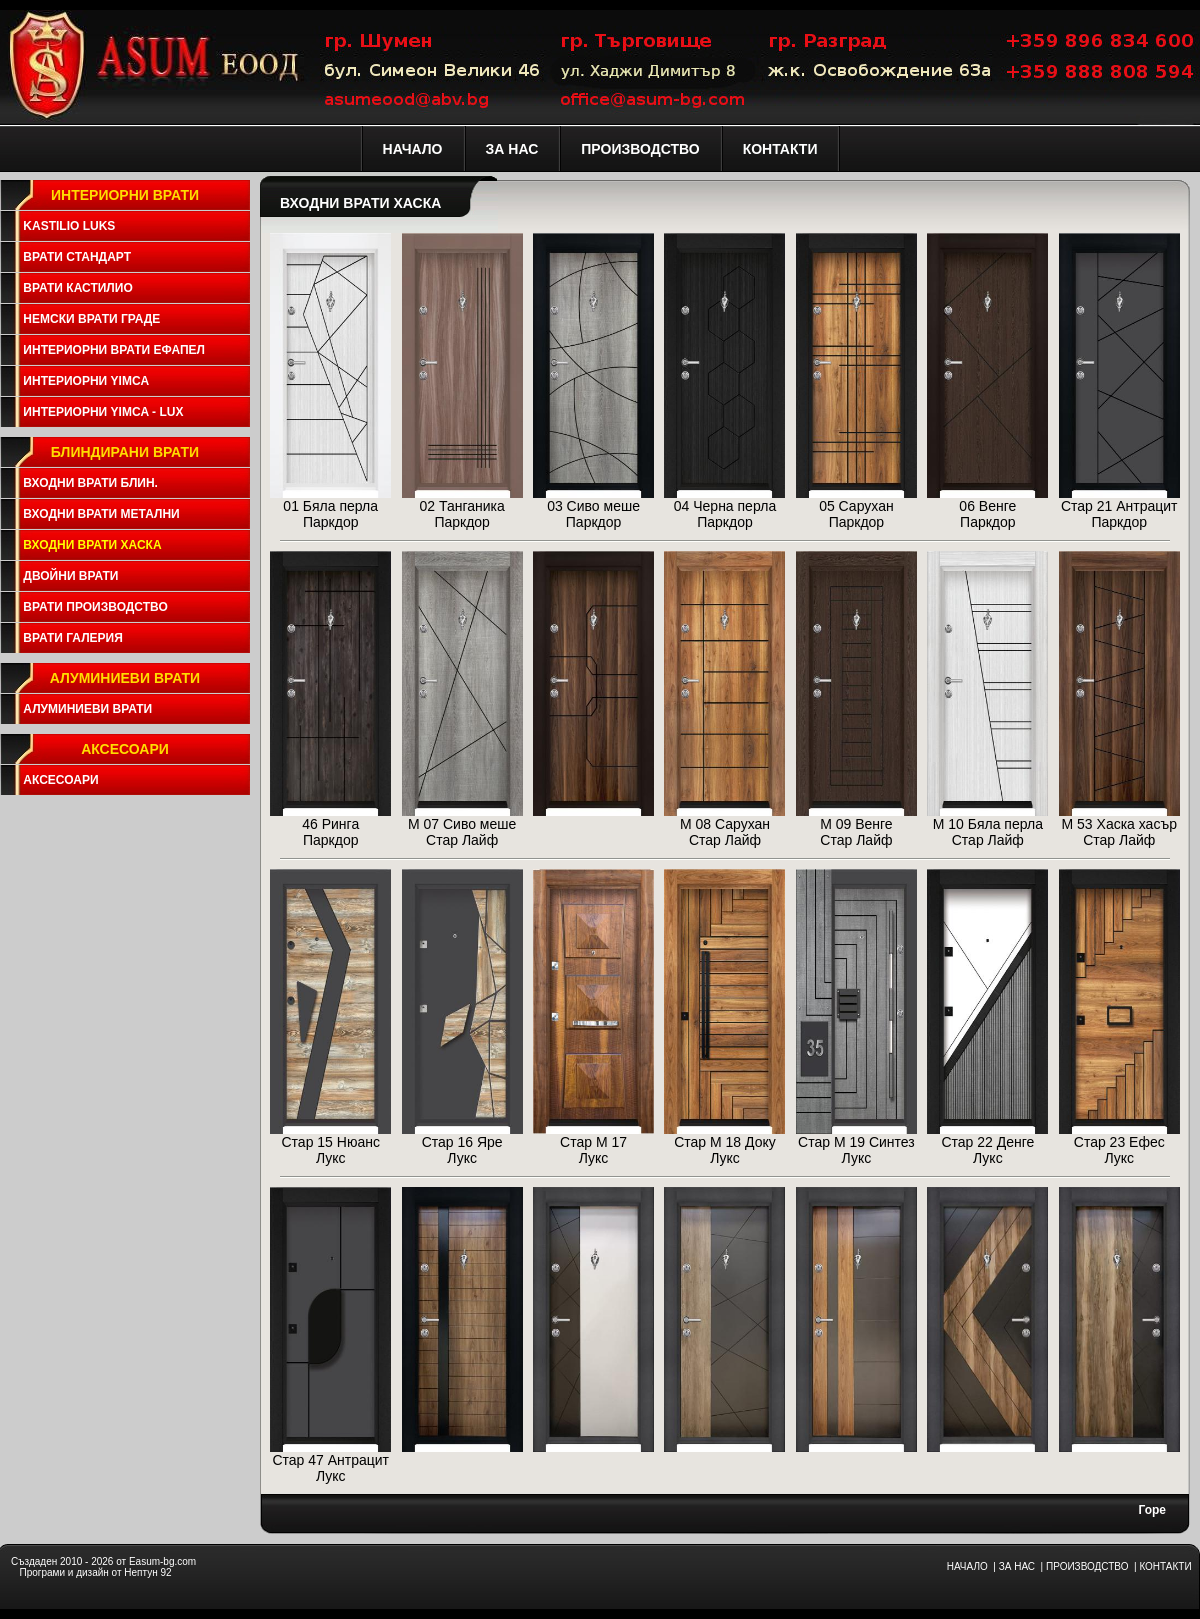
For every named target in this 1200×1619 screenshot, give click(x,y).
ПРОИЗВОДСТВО (1087, 1566)
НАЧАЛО (967, 1566)
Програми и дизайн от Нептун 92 (95, 1572)
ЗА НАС (1017, 1566)
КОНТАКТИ (1165, 1566)
